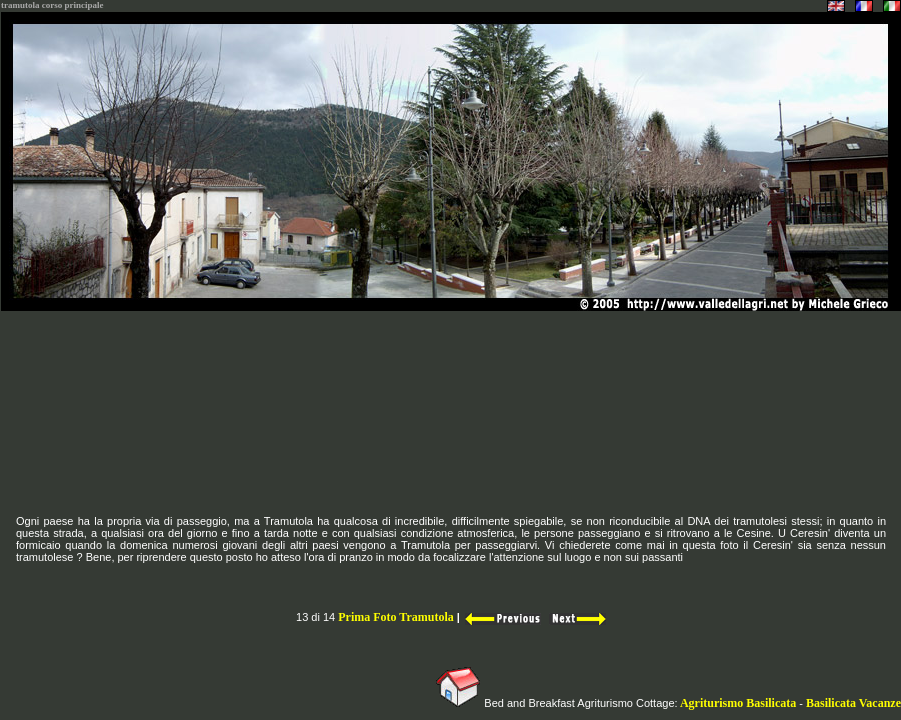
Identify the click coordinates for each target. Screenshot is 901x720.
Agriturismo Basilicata (739, 703)
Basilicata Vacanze (853, 703)
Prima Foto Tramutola (396, 617)
